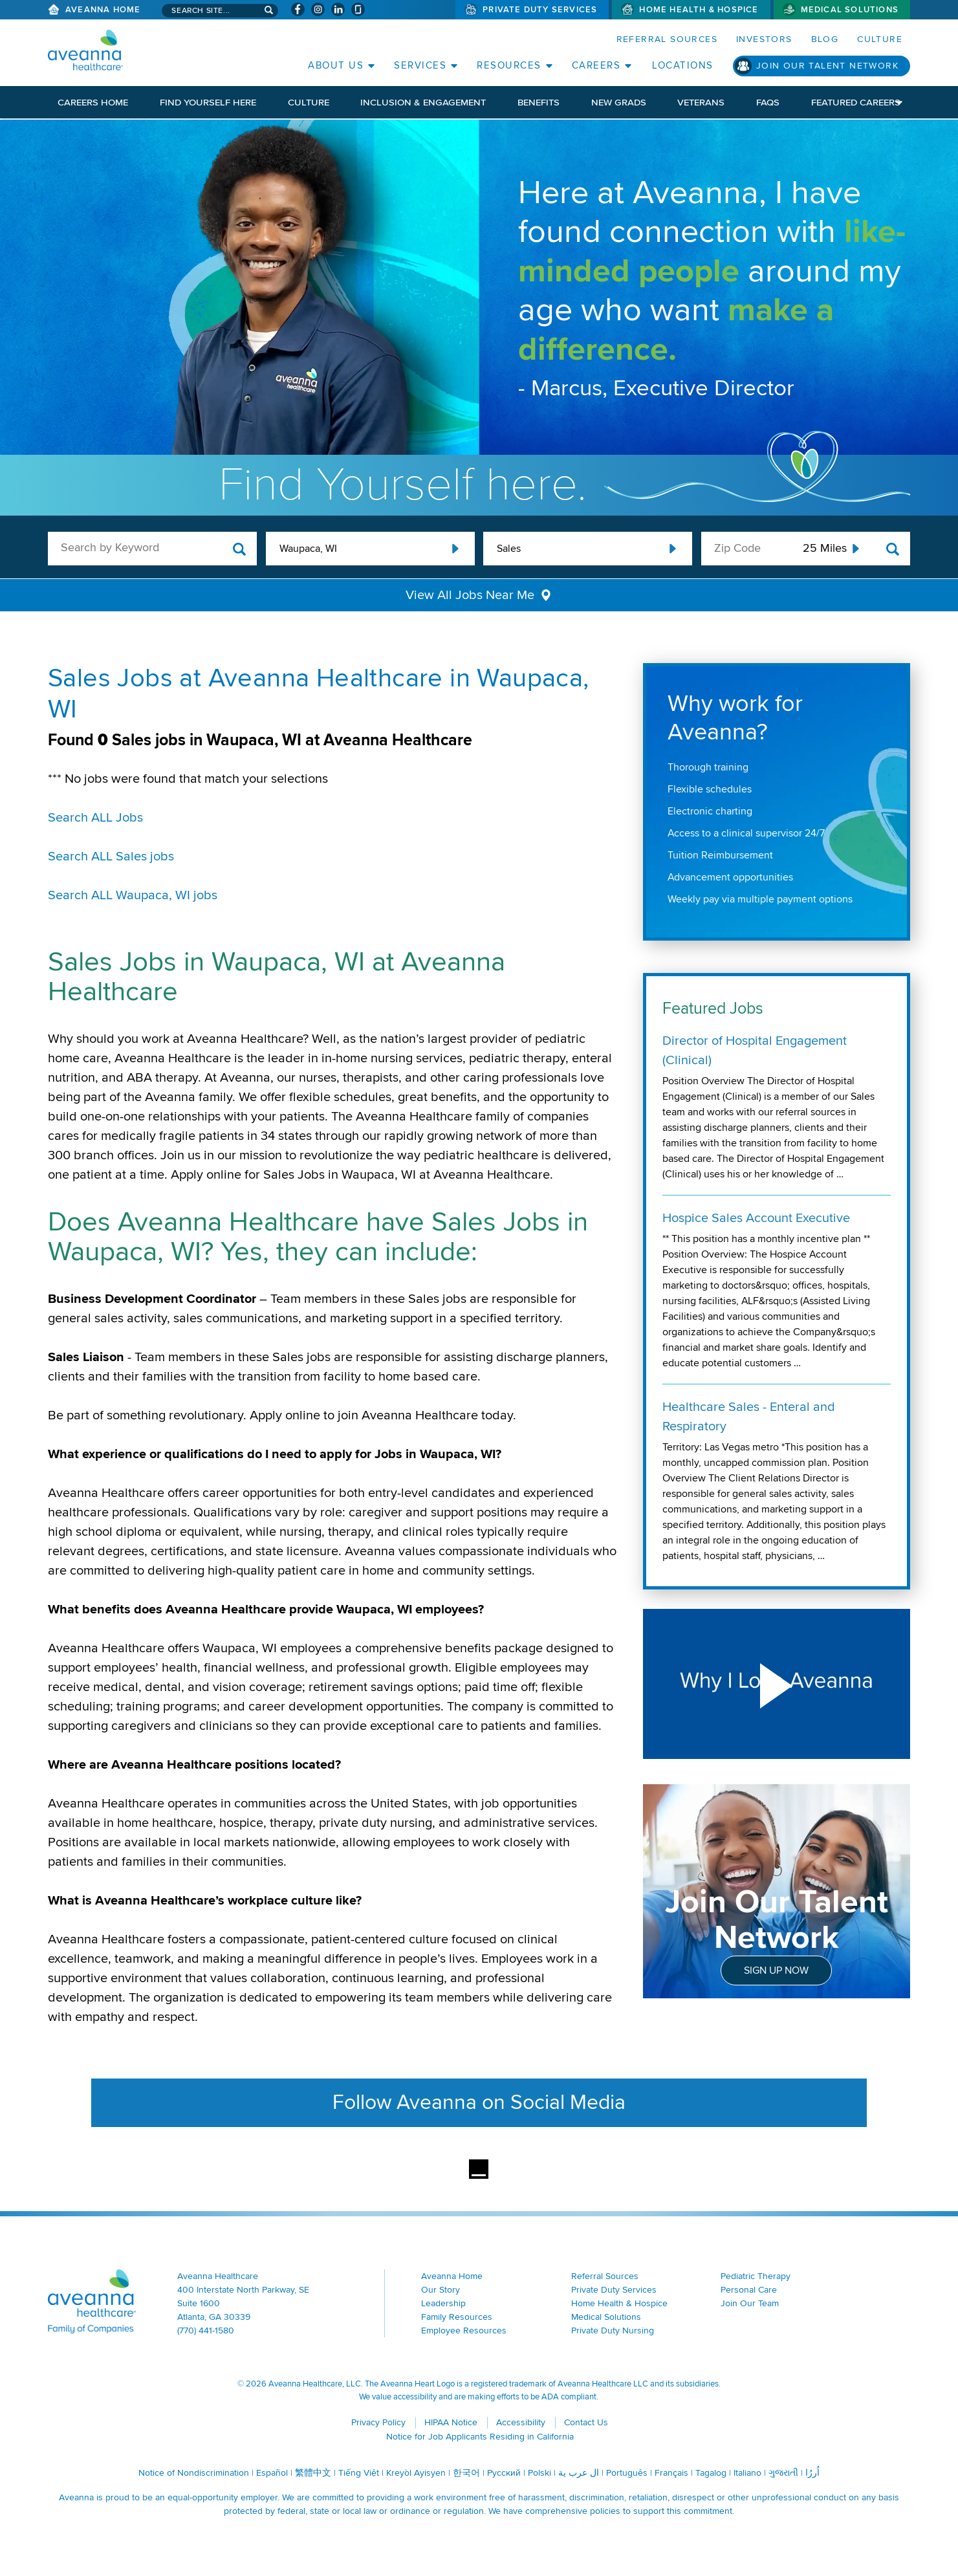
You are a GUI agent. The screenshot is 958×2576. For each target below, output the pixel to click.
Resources (509, 65)
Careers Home (93, 102)
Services (420, 65)
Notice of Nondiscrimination (193, 2472)
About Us (336, 65)
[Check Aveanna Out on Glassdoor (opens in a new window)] (358, 9)
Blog (825, 39)
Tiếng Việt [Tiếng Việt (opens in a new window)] (358, 2472)
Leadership (443, 2303)
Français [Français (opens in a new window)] (671, 2472)
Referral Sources (666, 39)
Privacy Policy (378, 2422)
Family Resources (456, 2316)
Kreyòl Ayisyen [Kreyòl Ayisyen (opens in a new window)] (416, 2472)
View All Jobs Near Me (470, 595)
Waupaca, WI (308, 548)
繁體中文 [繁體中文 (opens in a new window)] (313, 2472)
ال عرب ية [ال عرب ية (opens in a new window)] (578, 2472)
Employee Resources (463, 2330)
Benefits (538, 102)
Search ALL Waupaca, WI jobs (132, 895)
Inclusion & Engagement (423, 102)
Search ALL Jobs (95, 817)
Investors (764, 39)
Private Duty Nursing (612, 2330)
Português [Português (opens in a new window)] (627, 2472)
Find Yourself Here (208, 102)
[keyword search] (152, 547)
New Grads (618, 102)
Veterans (700, 102)
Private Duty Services (540, 10)
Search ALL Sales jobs (111, 856)
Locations (682, 65)
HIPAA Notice (450, 2422)
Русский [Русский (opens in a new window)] (504, 2472)
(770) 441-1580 (205, 2330)
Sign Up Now (776, 1970)
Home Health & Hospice (698, 10)
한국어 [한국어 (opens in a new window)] (466, 2472)
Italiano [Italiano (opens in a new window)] (747, 2472)
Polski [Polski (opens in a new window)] (539, 2472)
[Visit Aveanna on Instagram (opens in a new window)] (318, 9)
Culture (879, 39)
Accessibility (520, 2422)
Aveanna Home (102, 10)
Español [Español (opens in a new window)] (272, 2472)
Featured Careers (855, 102)
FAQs (767, 102)
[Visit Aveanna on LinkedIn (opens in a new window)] (338, 9)
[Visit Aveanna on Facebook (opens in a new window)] (298, 9)
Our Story (440, 2289)
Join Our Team (750, 2303)
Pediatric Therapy (755, 2276)
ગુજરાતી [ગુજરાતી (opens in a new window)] (783, 2472)
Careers (596, 65)
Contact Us (586, 2422)
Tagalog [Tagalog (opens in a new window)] (710, 2472)
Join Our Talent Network (827, 65)
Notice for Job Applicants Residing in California (480, 2436)
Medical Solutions (849, 10)
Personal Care (749, 2289)
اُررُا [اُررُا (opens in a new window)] (812, 2472)
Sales (509, 548)
